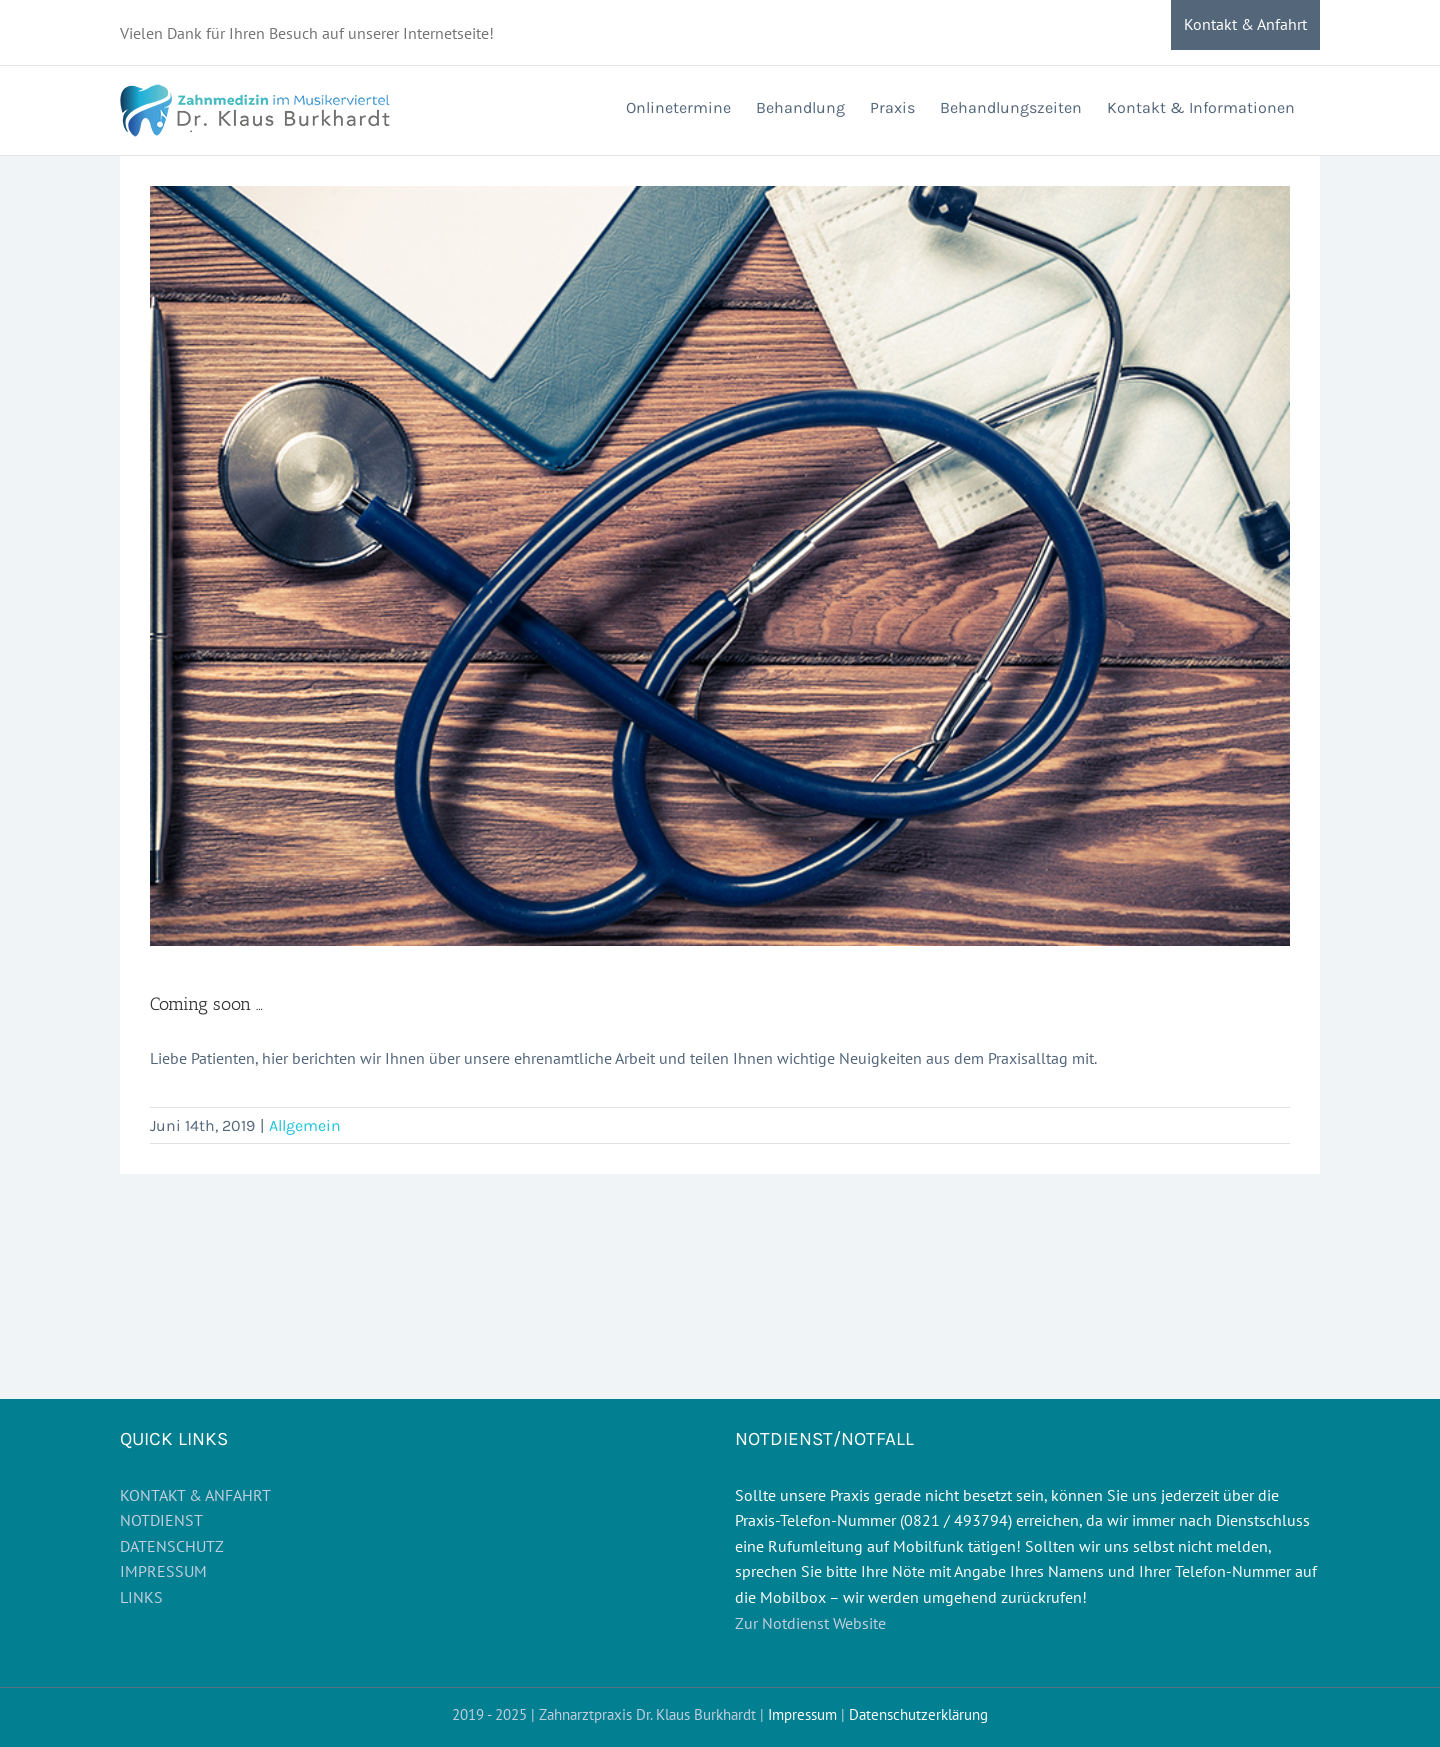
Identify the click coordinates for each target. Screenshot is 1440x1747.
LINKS (141, 1597)
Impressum (802, 1714)
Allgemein (305, 1125)
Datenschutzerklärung (918, 1714)
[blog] (720, 566)
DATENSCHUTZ (172, 1546)
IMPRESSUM (163, 1571)
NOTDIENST (161, 1520)
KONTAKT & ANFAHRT (195, 1495)
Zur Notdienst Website (810, 1623)
